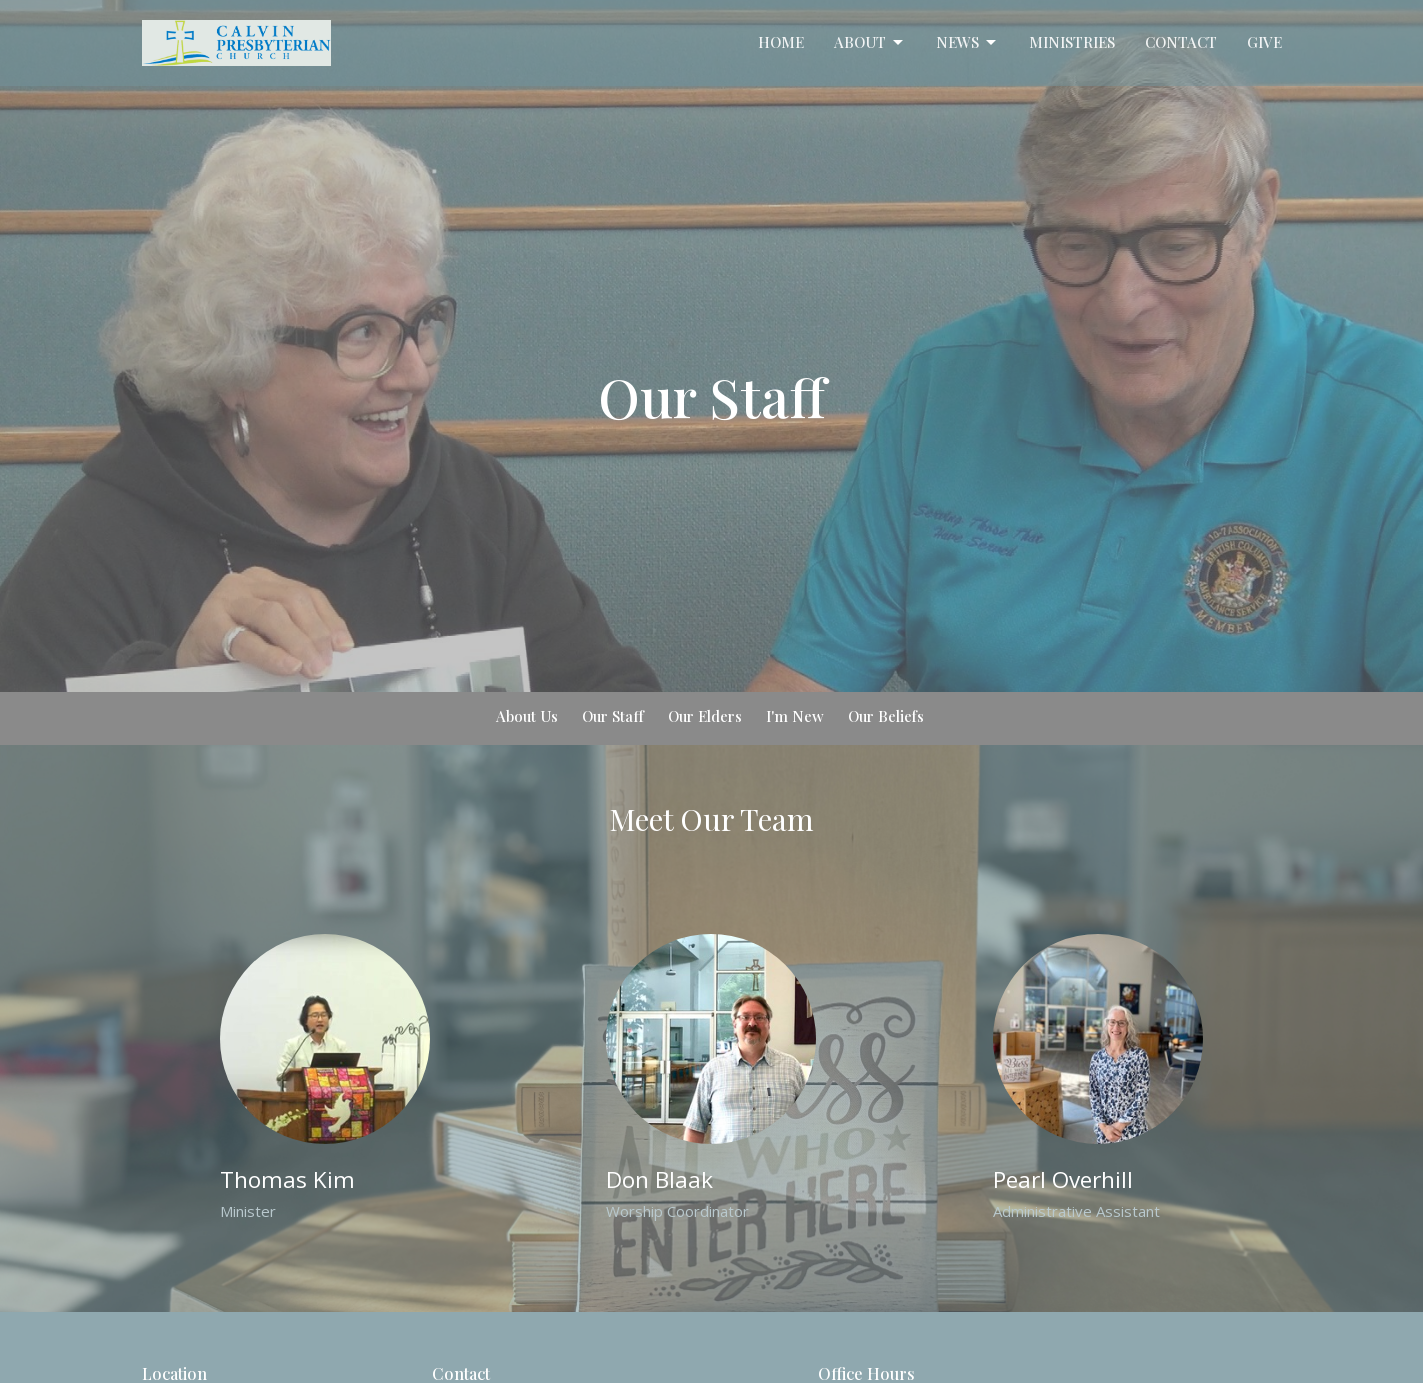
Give (1264, 42)
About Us (527, 716)
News (967, 42)
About (870, 42)
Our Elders (705, 716)
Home (781, 42)
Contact (1181, 42)
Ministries (1072, 42)
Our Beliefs (886, 716)
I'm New (795, 716)
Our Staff (613, 716)
